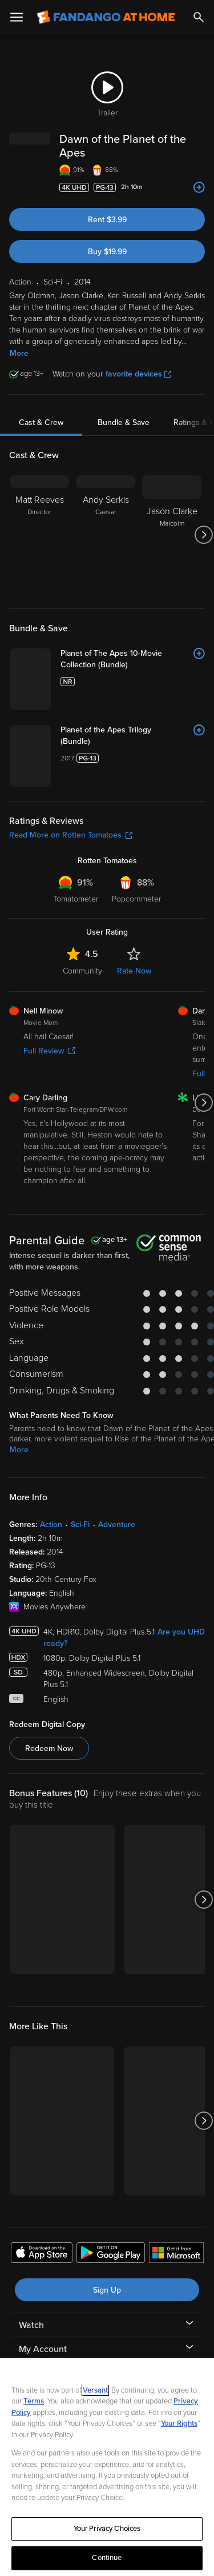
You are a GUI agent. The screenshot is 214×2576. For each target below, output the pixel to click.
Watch (31, 2325)
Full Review (49, 1051)
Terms (33, 2401)
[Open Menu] (17, 17)
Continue (107, 2557)
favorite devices (138, 374)
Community (82, 971)
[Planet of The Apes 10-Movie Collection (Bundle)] (132, 659)
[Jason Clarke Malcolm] (172, 535)
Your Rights (179, 2423)
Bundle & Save (124, 422)
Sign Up (107, 2290)
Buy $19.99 (107, 252)
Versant (95, 2390)
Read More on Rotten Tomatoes (70, 835)
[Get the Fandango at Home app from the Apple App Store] (41, 2254)
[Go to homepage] (106, 17)
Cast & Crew (41, 422)
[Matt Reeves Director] (39, 535)
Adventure (116, 1524)
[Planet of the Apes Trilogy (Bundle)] (132, 735)
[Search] (198, 17)
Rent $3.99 (107, 220)
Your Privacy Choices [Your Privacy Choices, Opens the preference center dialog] (107, 2528)
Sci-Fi (80, 1524)
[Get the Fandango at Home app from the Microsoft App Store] (176, 2254)
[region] (107, 2467)
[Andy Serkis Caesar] (105, 535)
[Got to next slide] (203, 535)
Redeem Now (49, 1748)
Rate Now (134, 971)
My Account (43, 2349)
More (19, 353)
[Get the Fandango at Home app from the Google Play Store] (111, 2254)
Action (51, 1524)
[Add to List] (199, 187)
